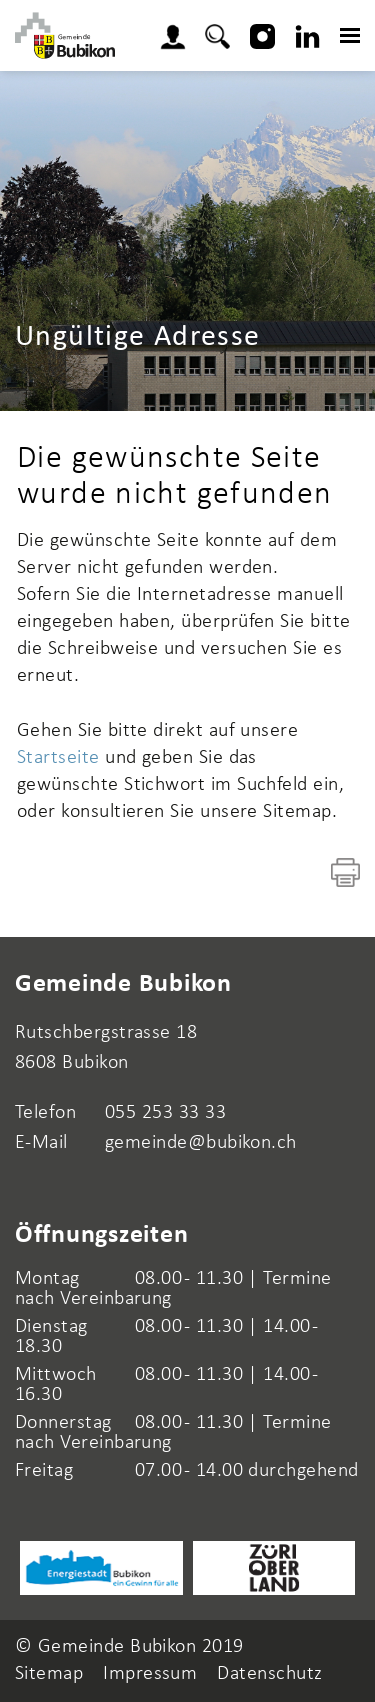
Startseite (58, 758)
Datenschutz (269, 1674)
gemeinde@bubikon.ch (201, 1143)
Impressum (150, 1674)
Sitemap (49, 1674)
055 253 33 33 (165, 1113)
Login (179, 34)
